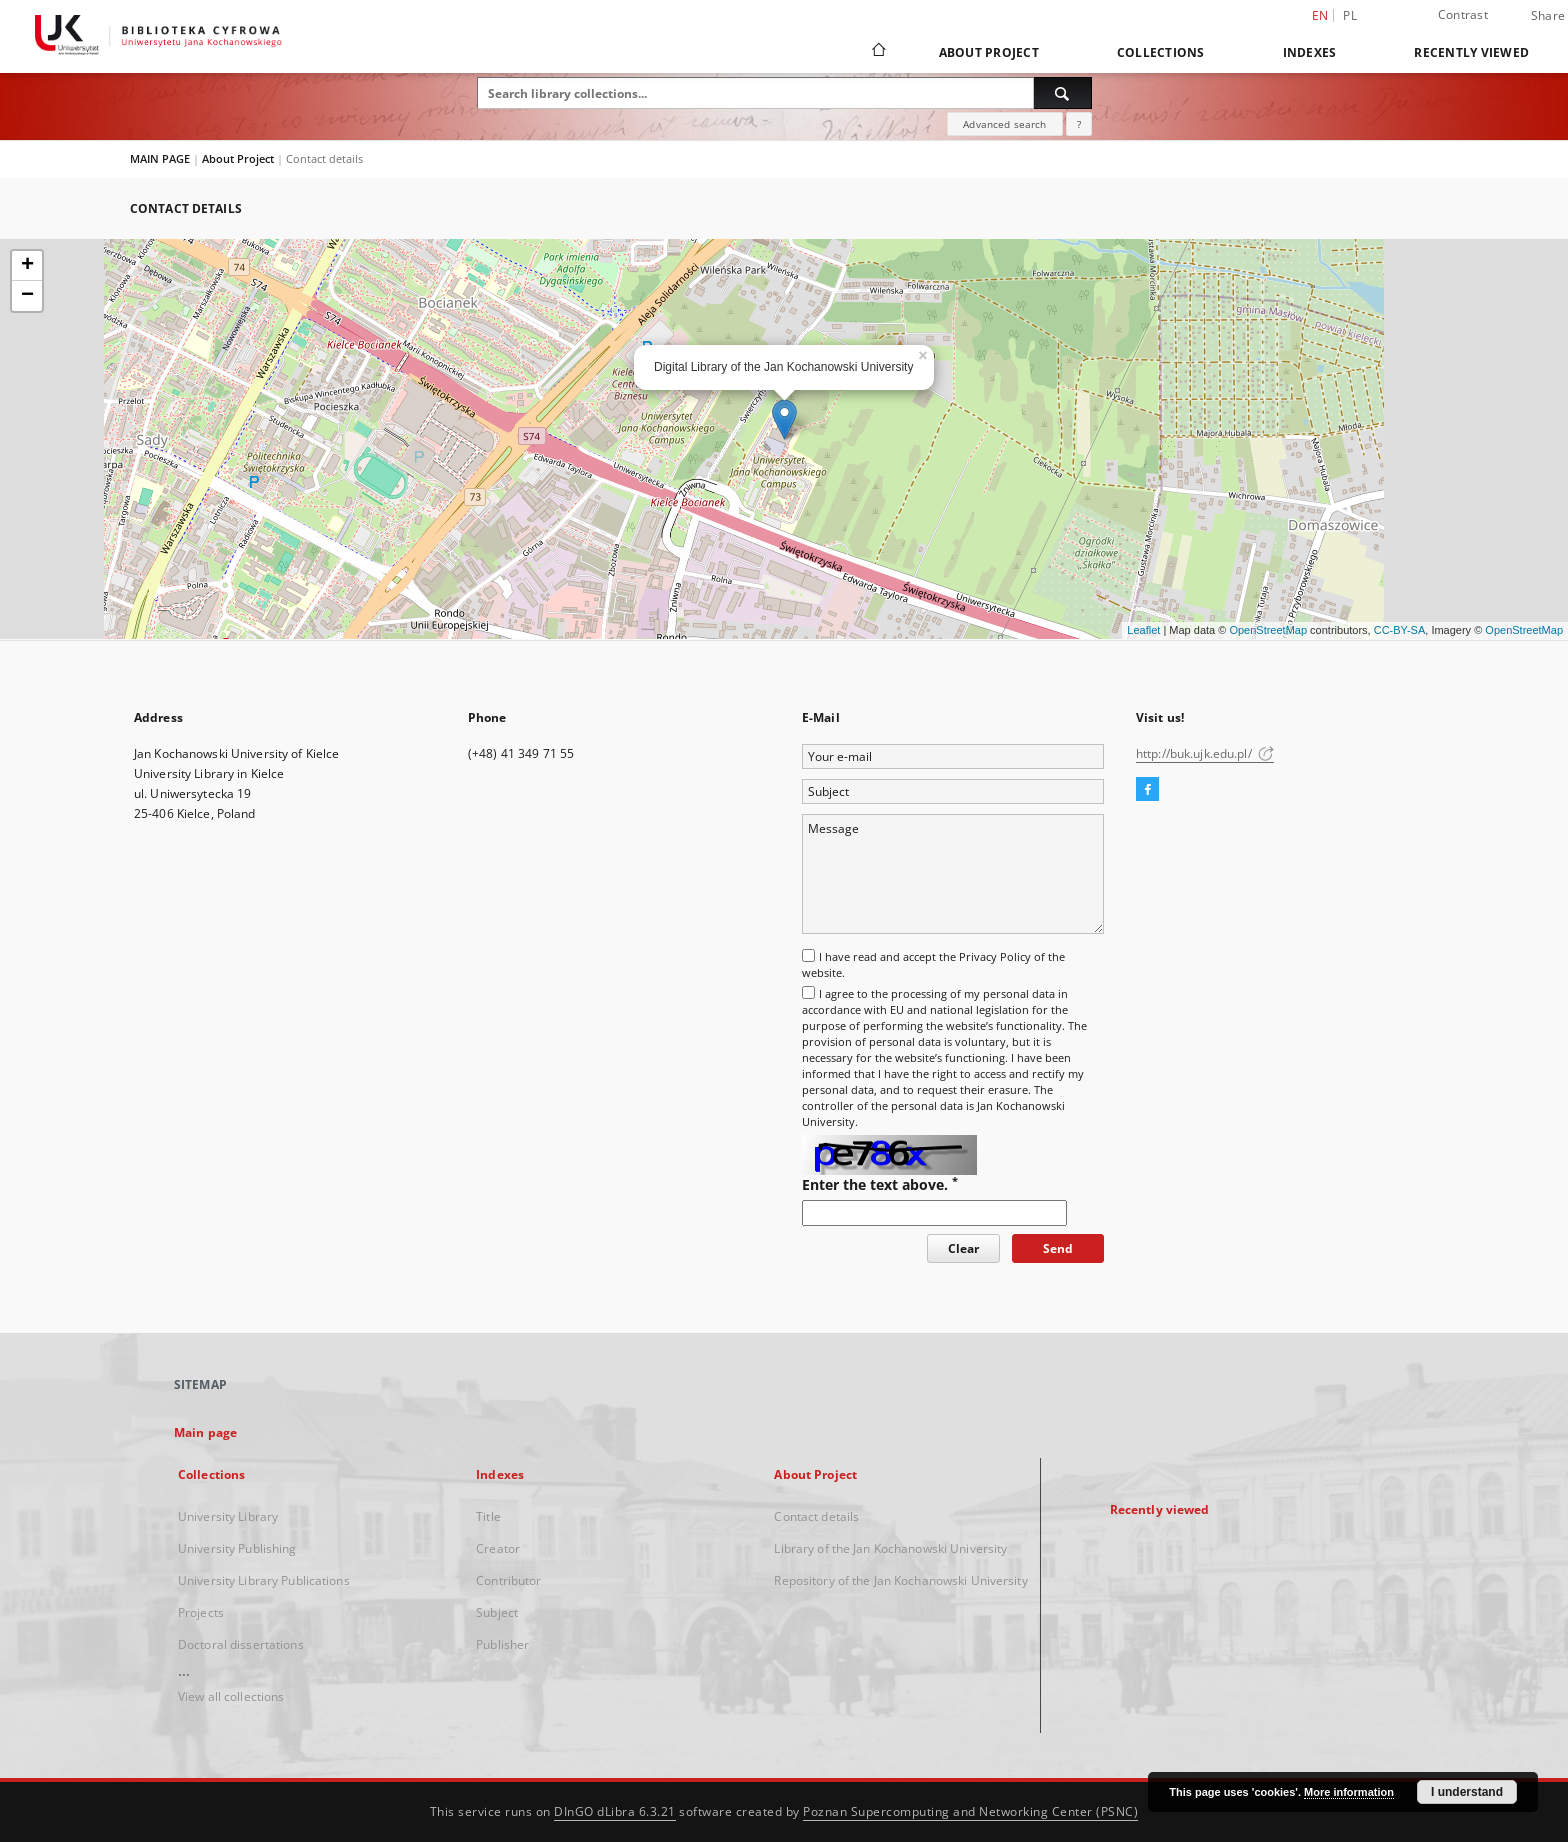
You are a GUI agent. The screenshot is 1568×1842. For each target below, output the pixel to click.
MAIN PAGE (160, 158)
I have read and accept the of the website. (933, 964)
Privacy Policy (995, 956)
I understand (1467, 1792)
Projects (201, 1612)
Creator (498, 1548)
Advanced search (1004, 124)
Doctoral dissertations (241, 1644)
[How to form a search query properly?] (1079, 124)
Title (488, 1516)
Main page (205, 1432)
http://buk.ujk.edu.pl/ (1205, 753)
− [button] (27, 296)
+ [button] (27, 266)
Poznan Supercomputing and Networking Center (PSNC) (970, 1811)
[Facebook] (1147, 790)
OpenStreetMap (1268, 630)
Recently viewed (1471, 52)
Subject (497, 1612)
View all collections (231, 1696)
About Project (989, 52)
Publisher (502, 1644)
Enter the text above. (880, 1184)
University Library (228, 1516)
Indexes (1310, 52)
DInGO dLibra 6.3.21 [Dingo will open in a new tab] (615, 1811)
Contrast (1463, 14)
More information (1349, 1792)
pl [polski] (1350, 15)
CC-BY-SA (1400, 630)
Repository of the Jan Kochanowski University (900, 1580)
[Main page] (877, 52)
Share (1548, 16)
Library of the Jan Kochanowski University (890, 1548)
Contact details (816, 1516)
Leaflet (1143, 630)
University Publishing (237, 1548)
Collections (1161, 52)
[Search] (1063, 93)
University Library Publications (264, 1580)
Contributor (508, 1580)
